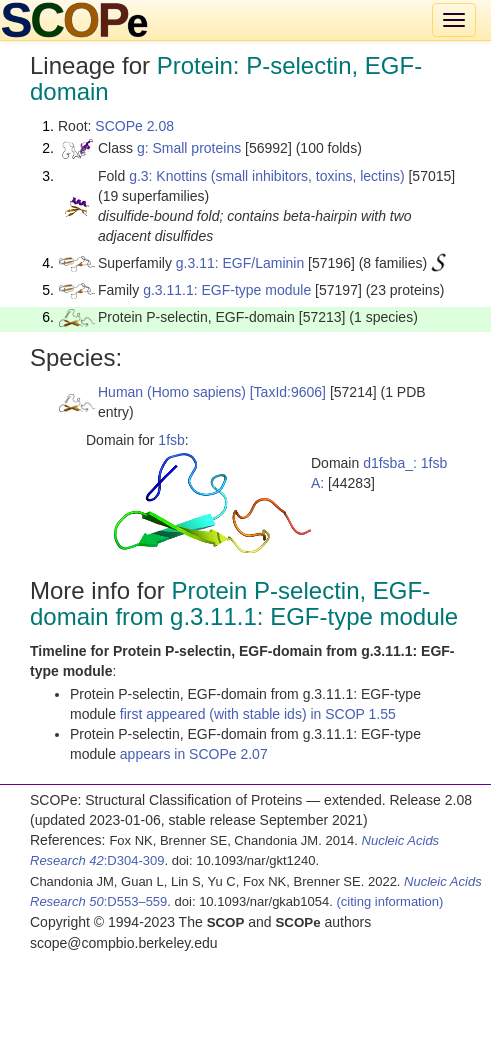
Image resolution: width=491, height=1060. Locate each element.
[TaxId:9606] (288, 392)
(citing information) (389, 901)
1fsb (171, 440)
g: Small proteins (189, 148)
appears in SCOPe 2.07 (194, 754)
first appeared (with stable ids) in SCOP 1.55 (258, 714)
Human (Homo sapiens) (172, 392)
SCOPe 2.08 (134, 126)
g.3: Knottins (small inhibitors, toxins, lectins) (266, 176)
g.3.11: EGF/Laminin (240, 263)
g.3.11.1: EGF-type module (227, 290)
